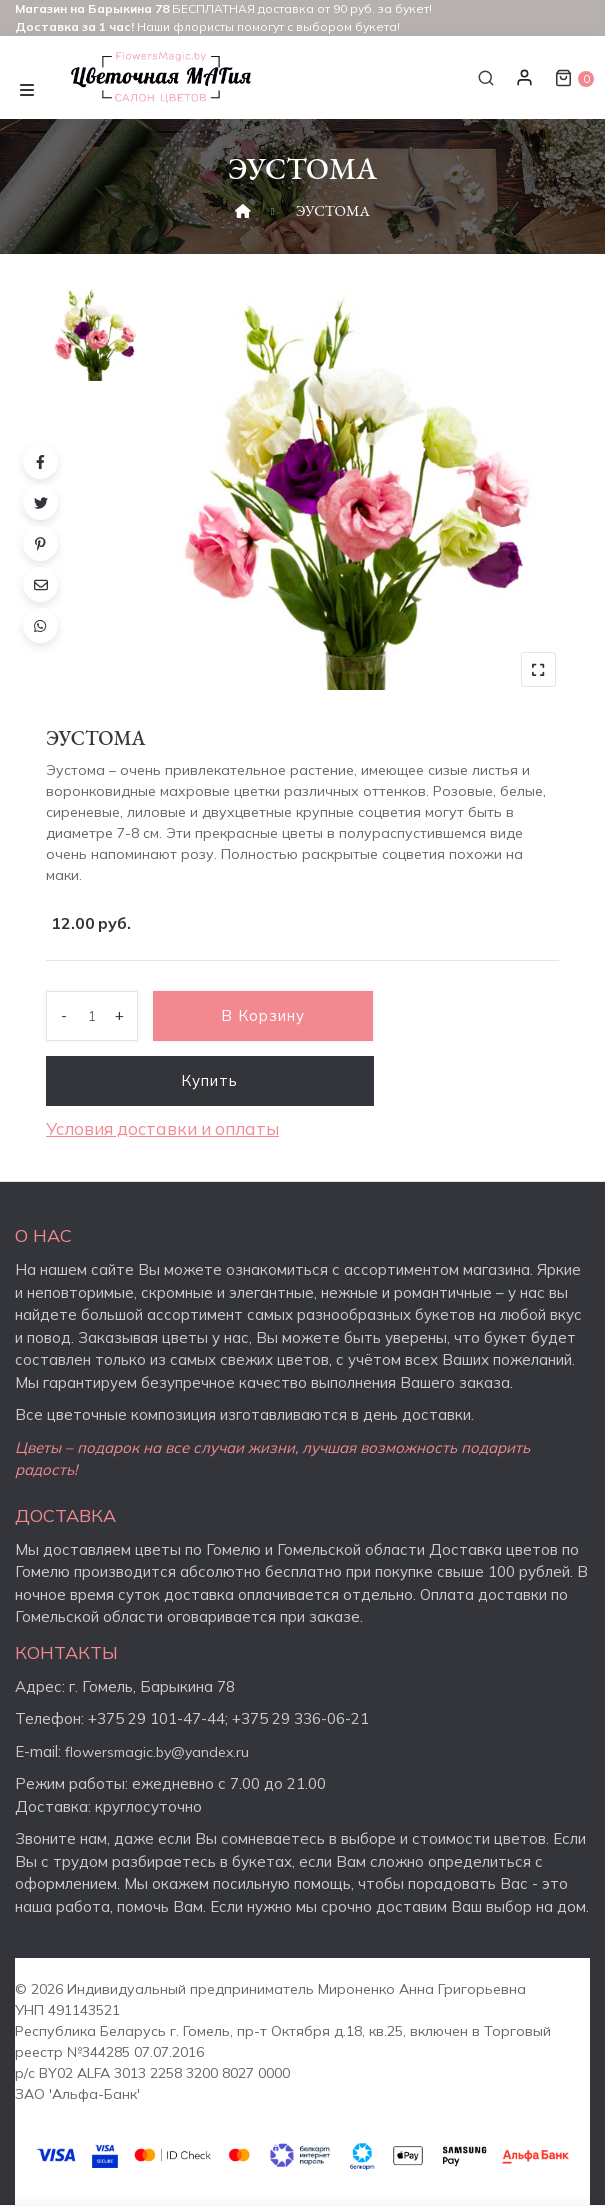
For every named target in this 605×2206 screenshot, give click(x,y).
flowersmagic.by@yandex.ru (157, 1752)
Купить (210, 1080)
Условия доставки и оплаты (162, 1128)
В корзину (263, 1015)
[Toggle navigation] (27, 87)
